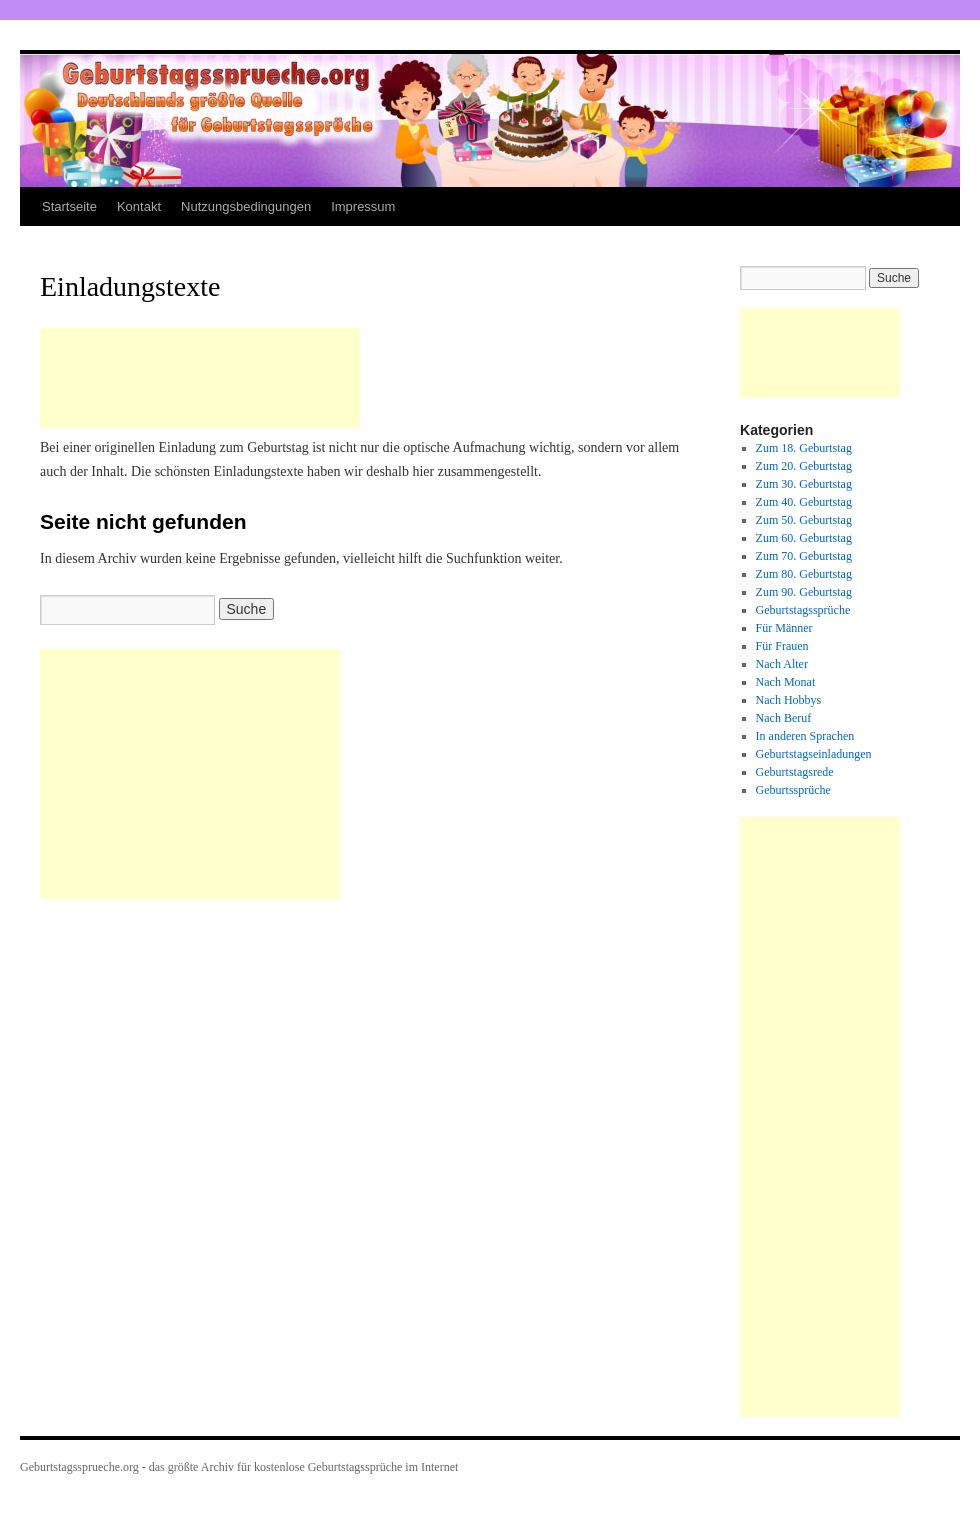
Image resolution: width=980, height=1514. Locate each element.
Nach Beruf (784, 718)
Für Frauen (782, 646)
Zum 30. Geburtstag (804, 484)
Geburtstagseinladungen (814, 754)
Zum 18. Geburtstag (804, 448)
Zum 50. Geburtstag (804, 520)
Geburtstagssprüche (803, 610)
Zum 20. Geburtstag (804, 466)
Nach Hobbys (789, 700)
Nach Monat (786, 682)
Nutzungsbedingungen (246, 206)
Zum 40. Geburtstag (804, 502)
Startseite (69, 206)
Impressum (363, 206)
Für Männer (784, 628)
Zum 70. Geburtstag (804, 556)
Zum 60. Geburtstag (804, 538)
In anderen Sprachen (805, 736)
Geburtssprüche (793, 790)
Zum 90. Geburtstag (804, 592)
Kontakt (139, 206)
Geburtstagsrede (795, 772)
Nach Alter (782, 664)
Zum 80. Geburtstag (804, 574)
